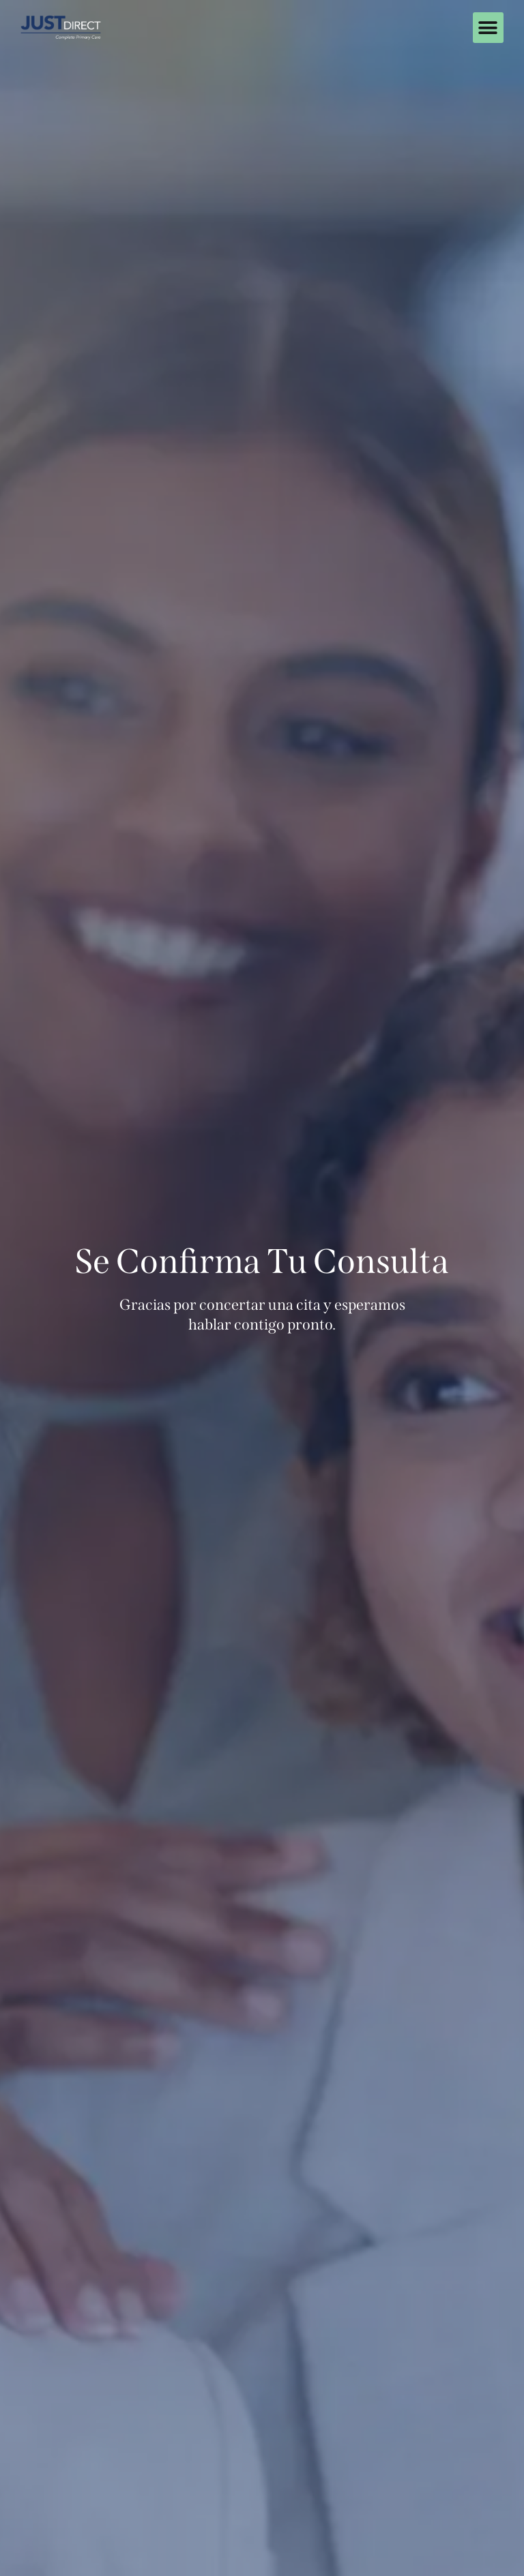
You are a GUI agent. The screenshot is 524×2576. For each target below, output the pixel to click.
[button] (488, 27)
